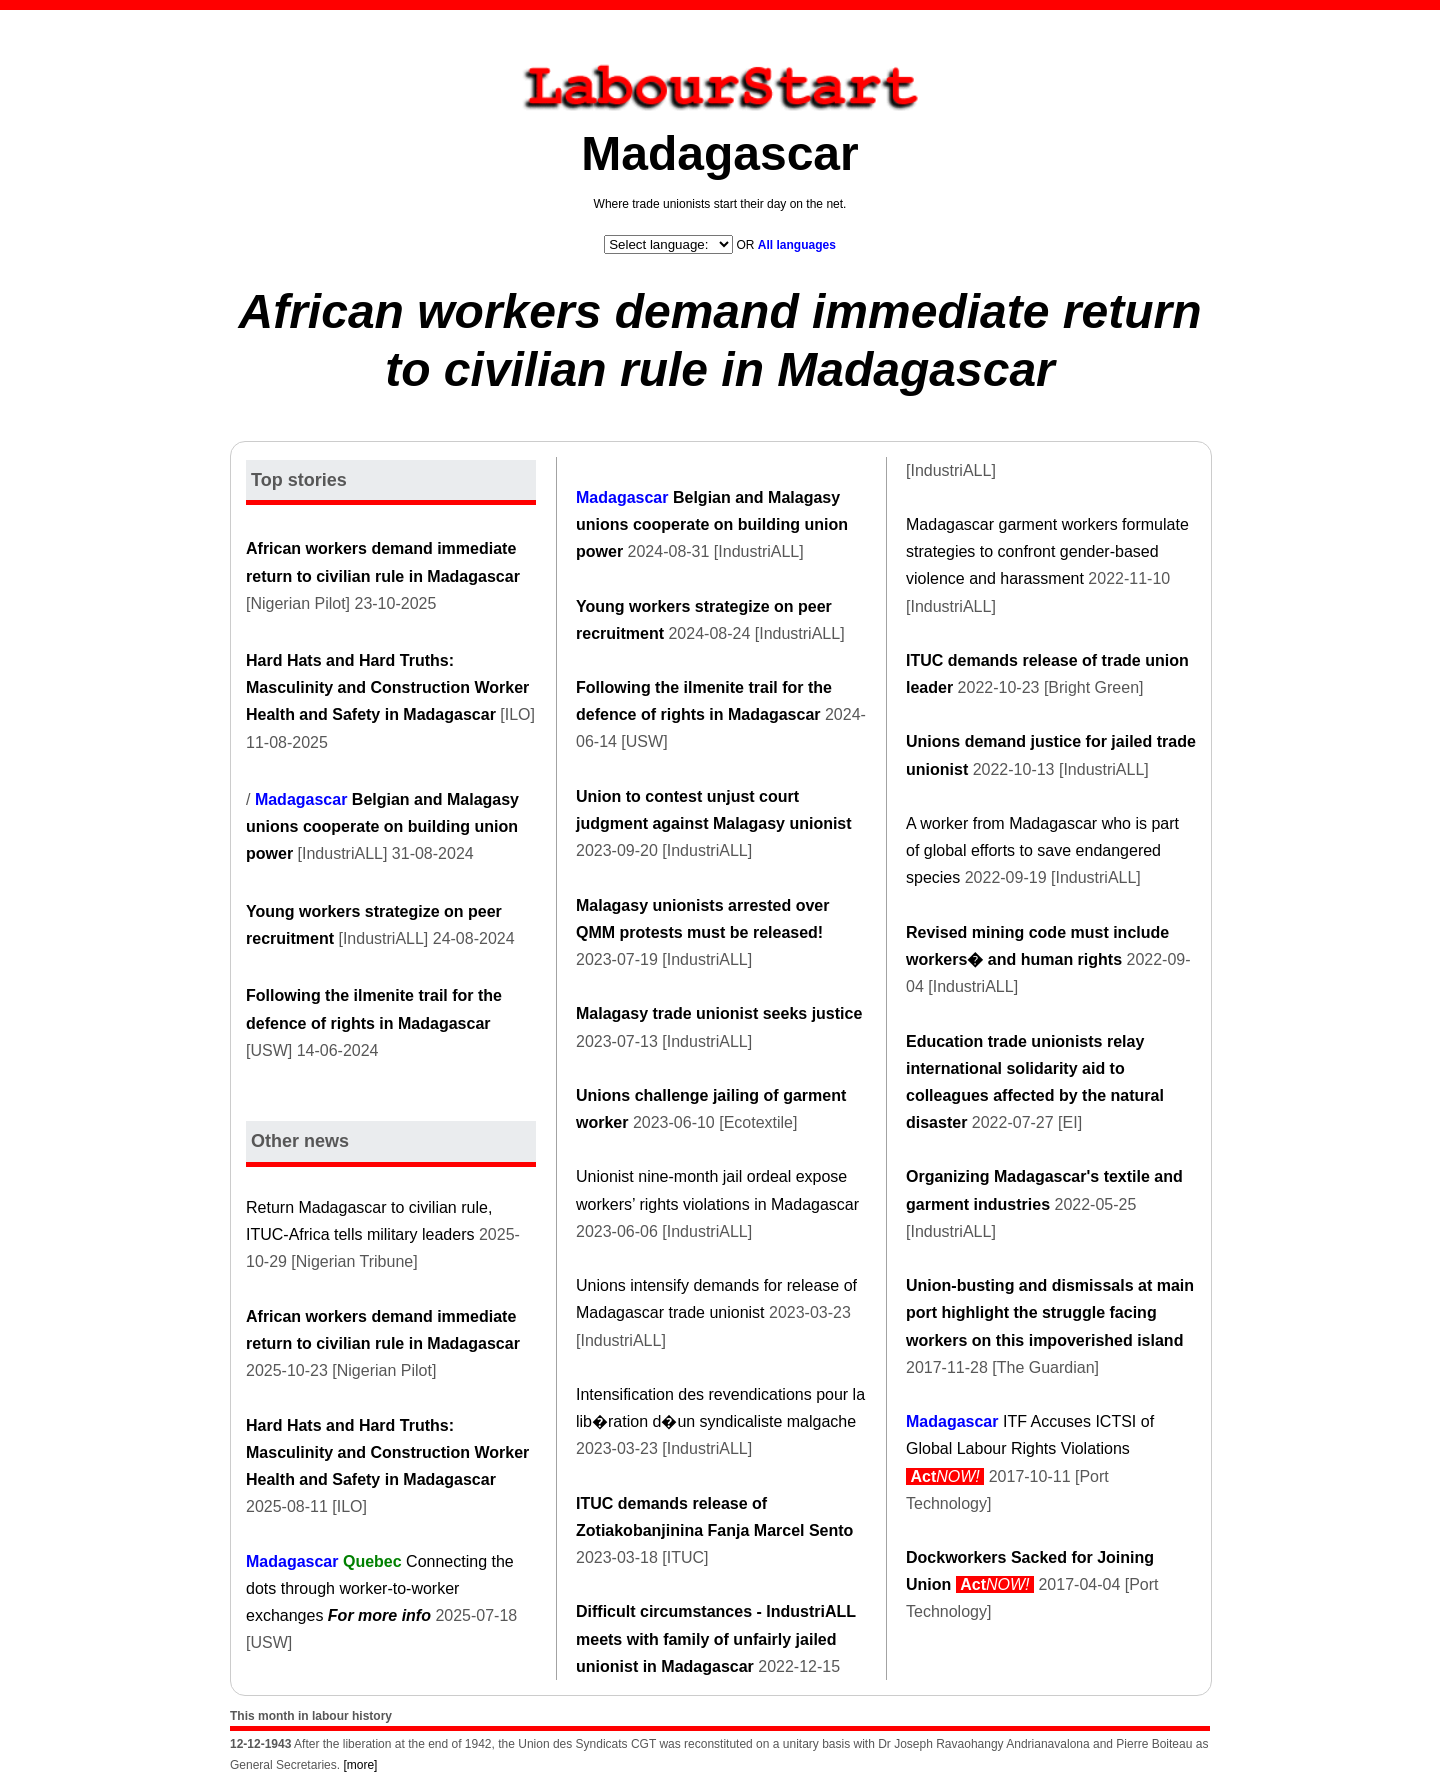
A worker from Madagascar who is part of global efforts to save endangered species (1042, 850)
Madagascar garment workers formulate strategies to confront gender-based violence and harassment (1047, 551)
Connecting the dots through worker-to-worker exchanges (380, 1588)
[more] (360, 1765)
